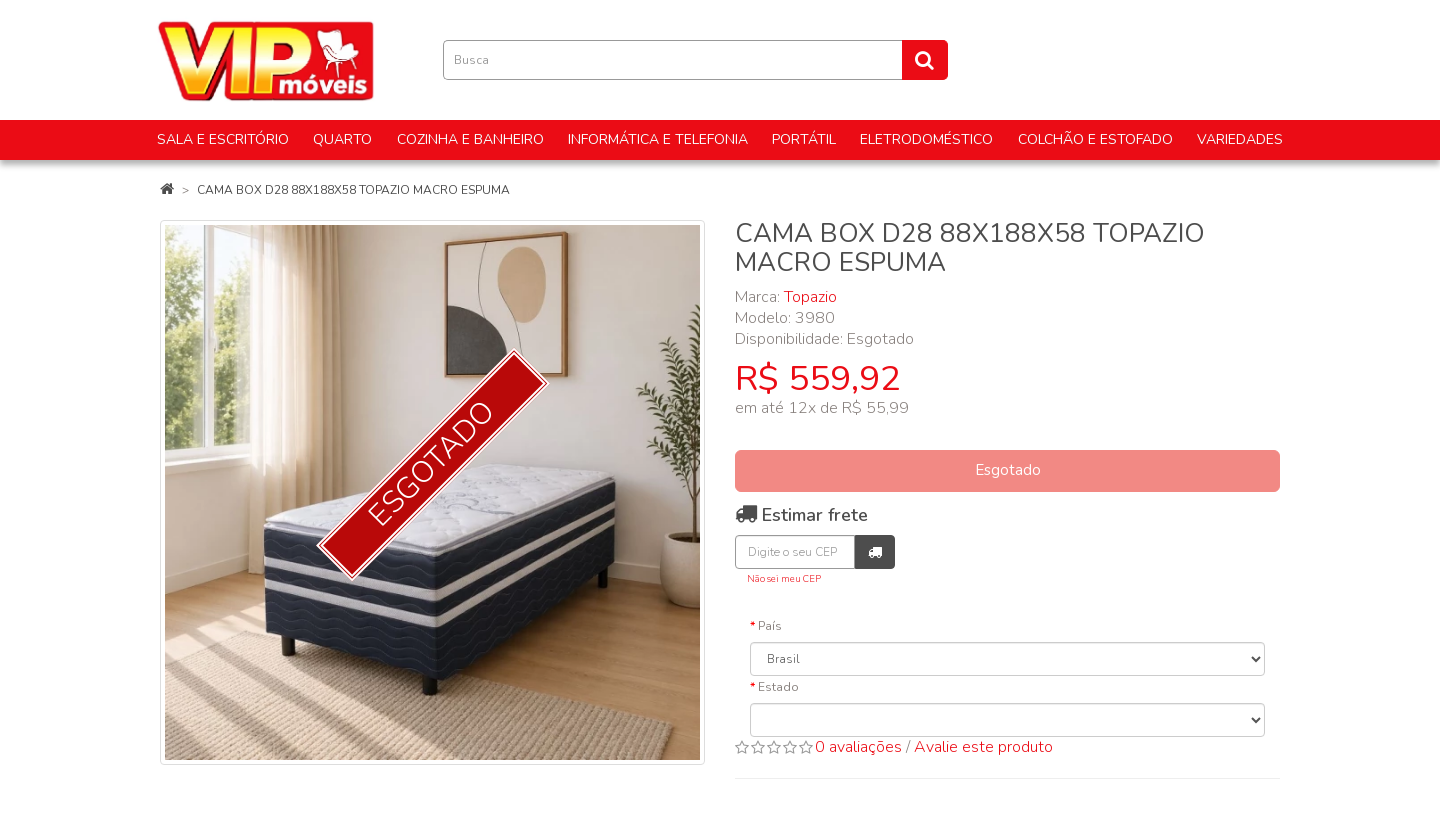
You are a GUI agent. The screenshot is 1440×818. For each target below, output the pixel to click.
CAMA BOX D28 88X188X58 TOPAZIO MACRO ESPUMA (353, 190)
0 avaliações (858, 747)
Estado (778, 687)
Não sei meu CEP (784, 578)
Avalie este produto (983, 747)
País (770, 626)
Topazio (810, 297)
